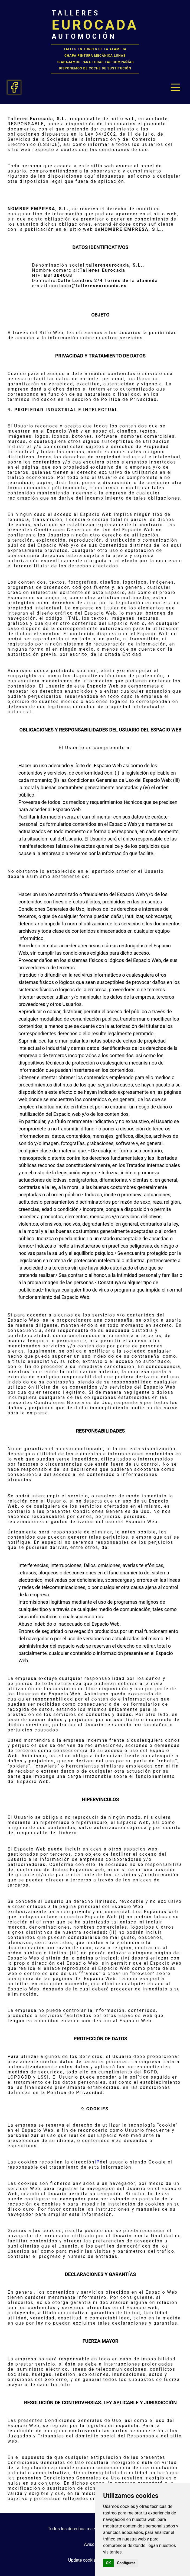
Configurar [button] (126, 2563)
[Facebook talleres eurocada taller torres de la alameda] (14, 87)
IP (97, 2162)
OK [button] (108, 2563)
